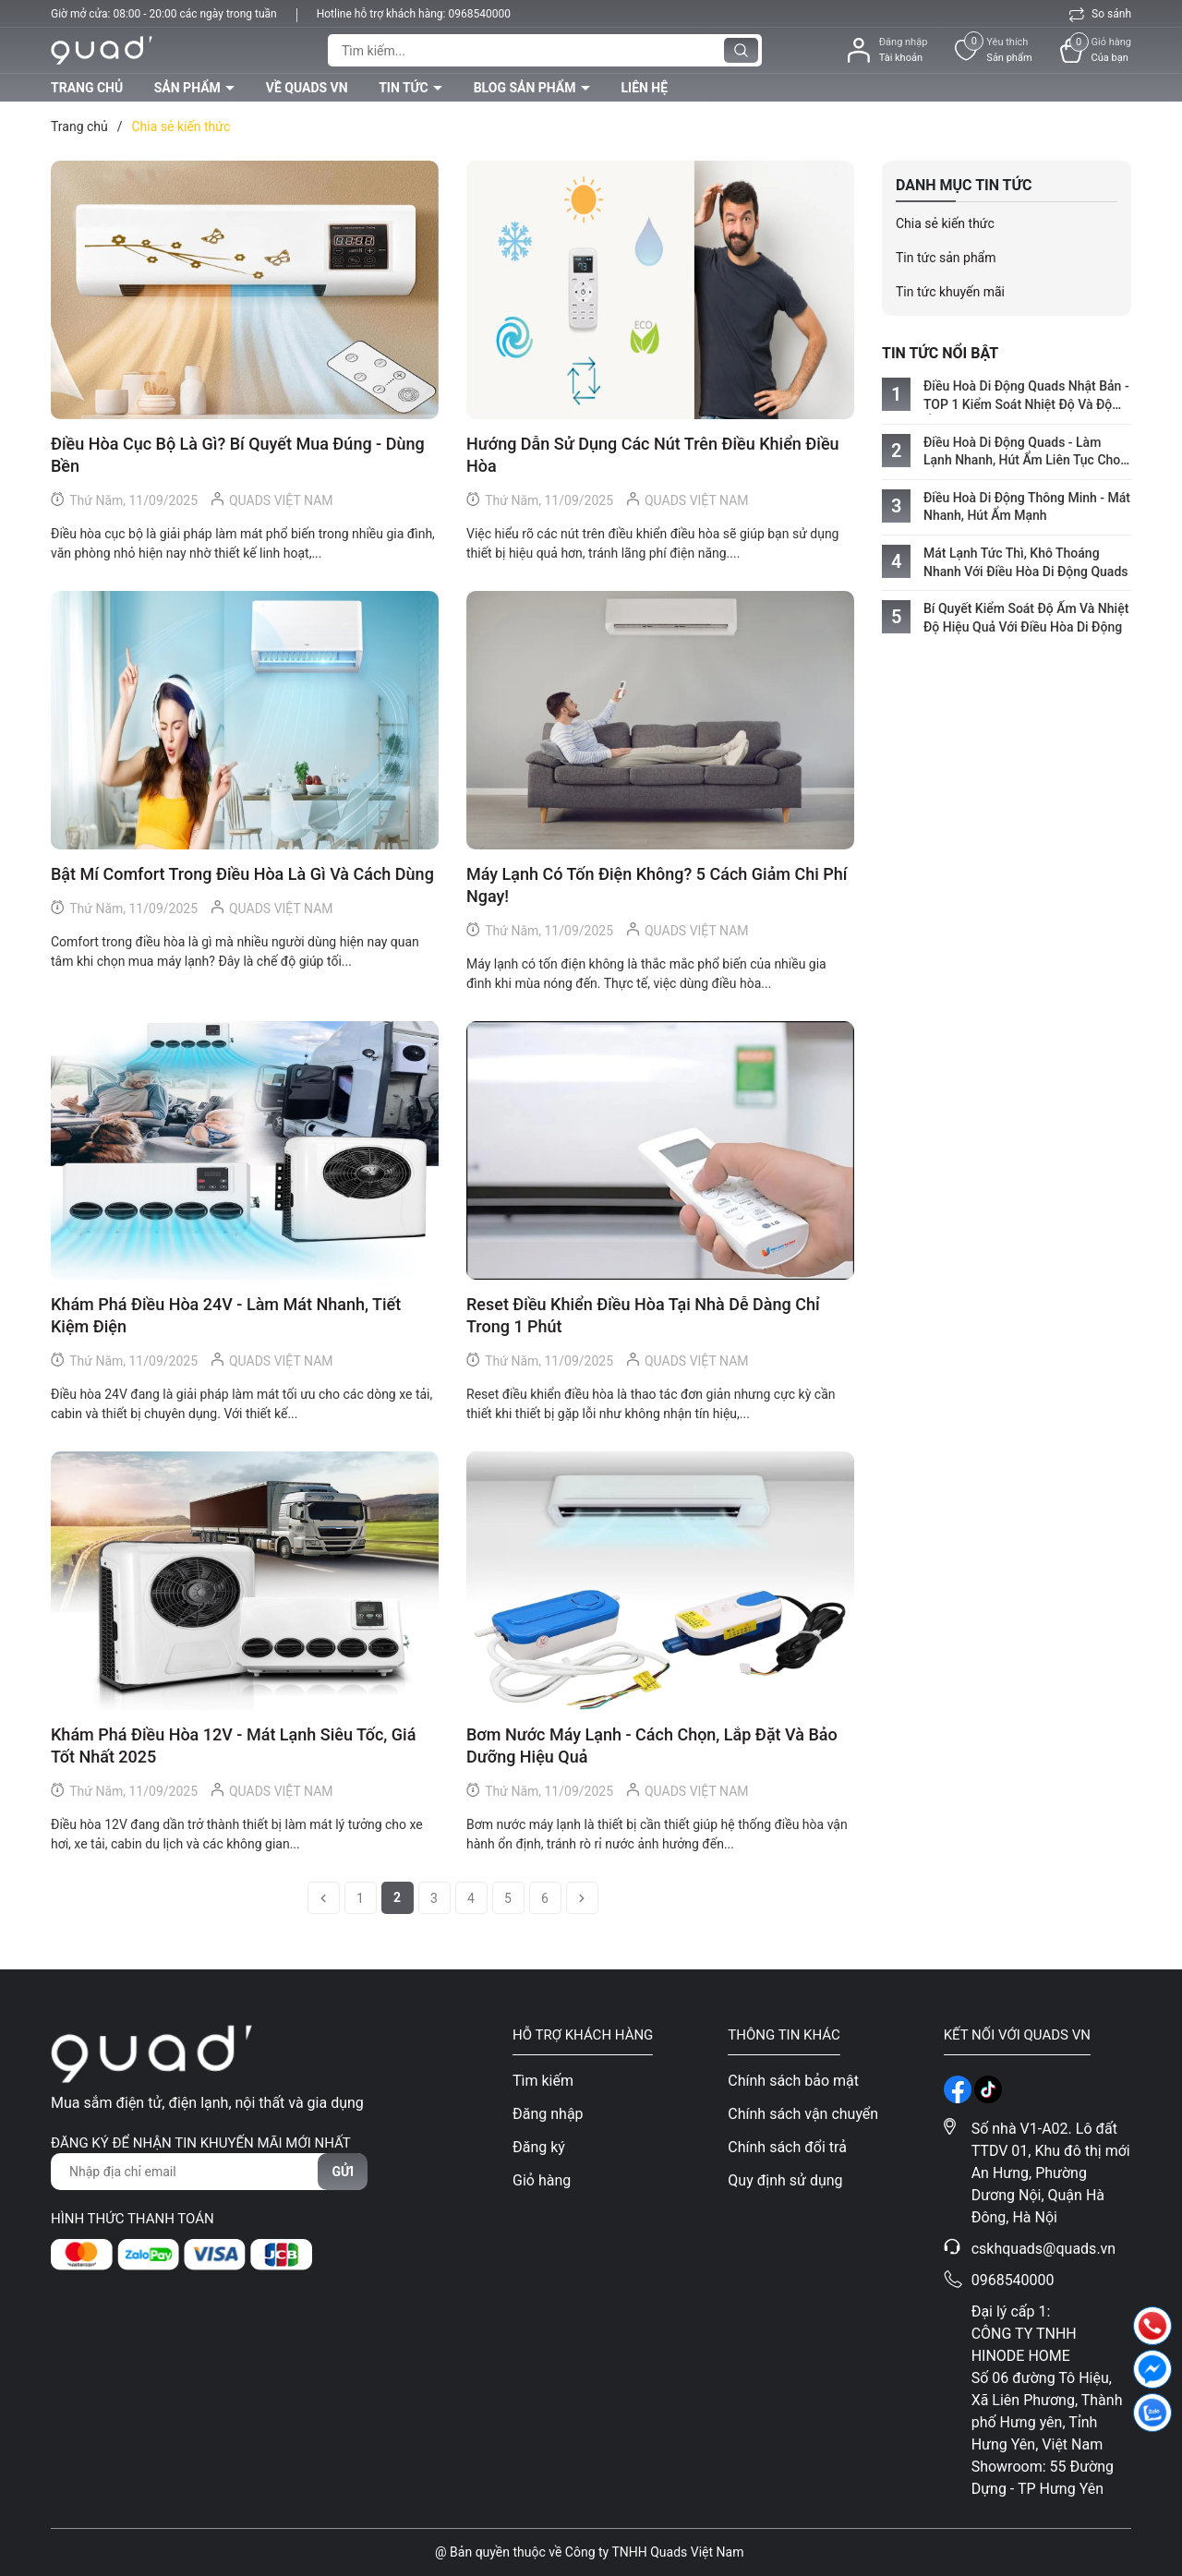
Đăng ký (539, 2147)
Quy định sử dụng (785, 2180)
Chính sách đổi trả (787, 2147)
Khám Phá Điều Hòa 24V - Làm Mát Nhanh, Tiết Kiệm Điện (226, 1315)
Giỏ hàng (542, 2180)
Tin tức (405, 87)
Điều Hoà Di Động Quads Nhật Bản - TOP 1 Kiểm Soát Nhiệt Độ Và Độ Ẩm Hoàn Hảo (1026, 396)
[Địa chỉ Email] (209, 2171)
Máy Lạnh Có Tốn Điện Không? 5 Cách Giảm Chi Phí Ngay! (657, 885)
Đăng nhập (548, 2114)
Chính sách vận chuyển (803, 2114)
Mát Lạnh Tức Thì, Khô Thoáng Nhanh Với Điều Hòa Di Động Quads (1025, 562)
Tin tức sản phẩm (946, 257)
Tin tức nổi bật (940, 353)
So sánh (1100, 13)
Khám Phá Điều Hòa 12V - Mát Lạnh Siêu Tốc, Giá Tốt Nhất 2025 (233, 1745)
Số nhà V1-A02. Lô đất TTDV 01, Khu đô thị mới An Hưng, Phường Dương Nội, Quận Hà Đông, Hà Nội (1050, 2173)
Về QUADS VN (307, 87)
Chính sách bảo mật (793, 2080)
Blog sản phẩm (526, 87)
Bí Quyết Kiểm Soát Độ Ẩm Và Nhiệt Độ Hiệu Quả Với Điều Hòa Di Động (1025, 617)
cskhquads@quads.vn (1043, 2248)
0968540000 (479, 13)
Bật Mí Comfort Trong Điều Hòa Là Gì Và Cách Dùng (242, 874)
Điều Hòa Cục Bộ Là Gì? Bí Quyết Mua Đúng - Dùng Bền (238, 454)
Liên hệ (644, 87)
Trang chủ (87, 87)
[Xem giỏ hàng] (1095, 50)
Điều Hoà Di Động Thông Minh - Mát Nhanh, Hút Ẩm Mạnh (1026, 507)
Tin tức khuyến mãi (950, 291)
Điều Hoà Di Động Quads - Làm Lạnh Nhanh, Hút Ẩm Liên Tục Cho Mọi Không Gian (1021, 452)
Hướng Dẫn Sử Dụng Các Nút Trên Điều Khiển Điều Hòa (652, 454)
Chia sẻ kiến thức (945, 223)
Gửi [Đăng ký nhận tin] (343, 2171)
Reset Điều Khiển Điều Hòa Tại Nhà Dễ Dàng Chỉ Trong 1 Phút (643, 1315)
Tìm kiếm (543, 2080)
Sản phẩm (189, 87)
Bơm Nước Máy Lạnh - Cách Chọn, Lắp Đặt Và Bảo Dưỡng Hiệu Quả (652, 1745)
